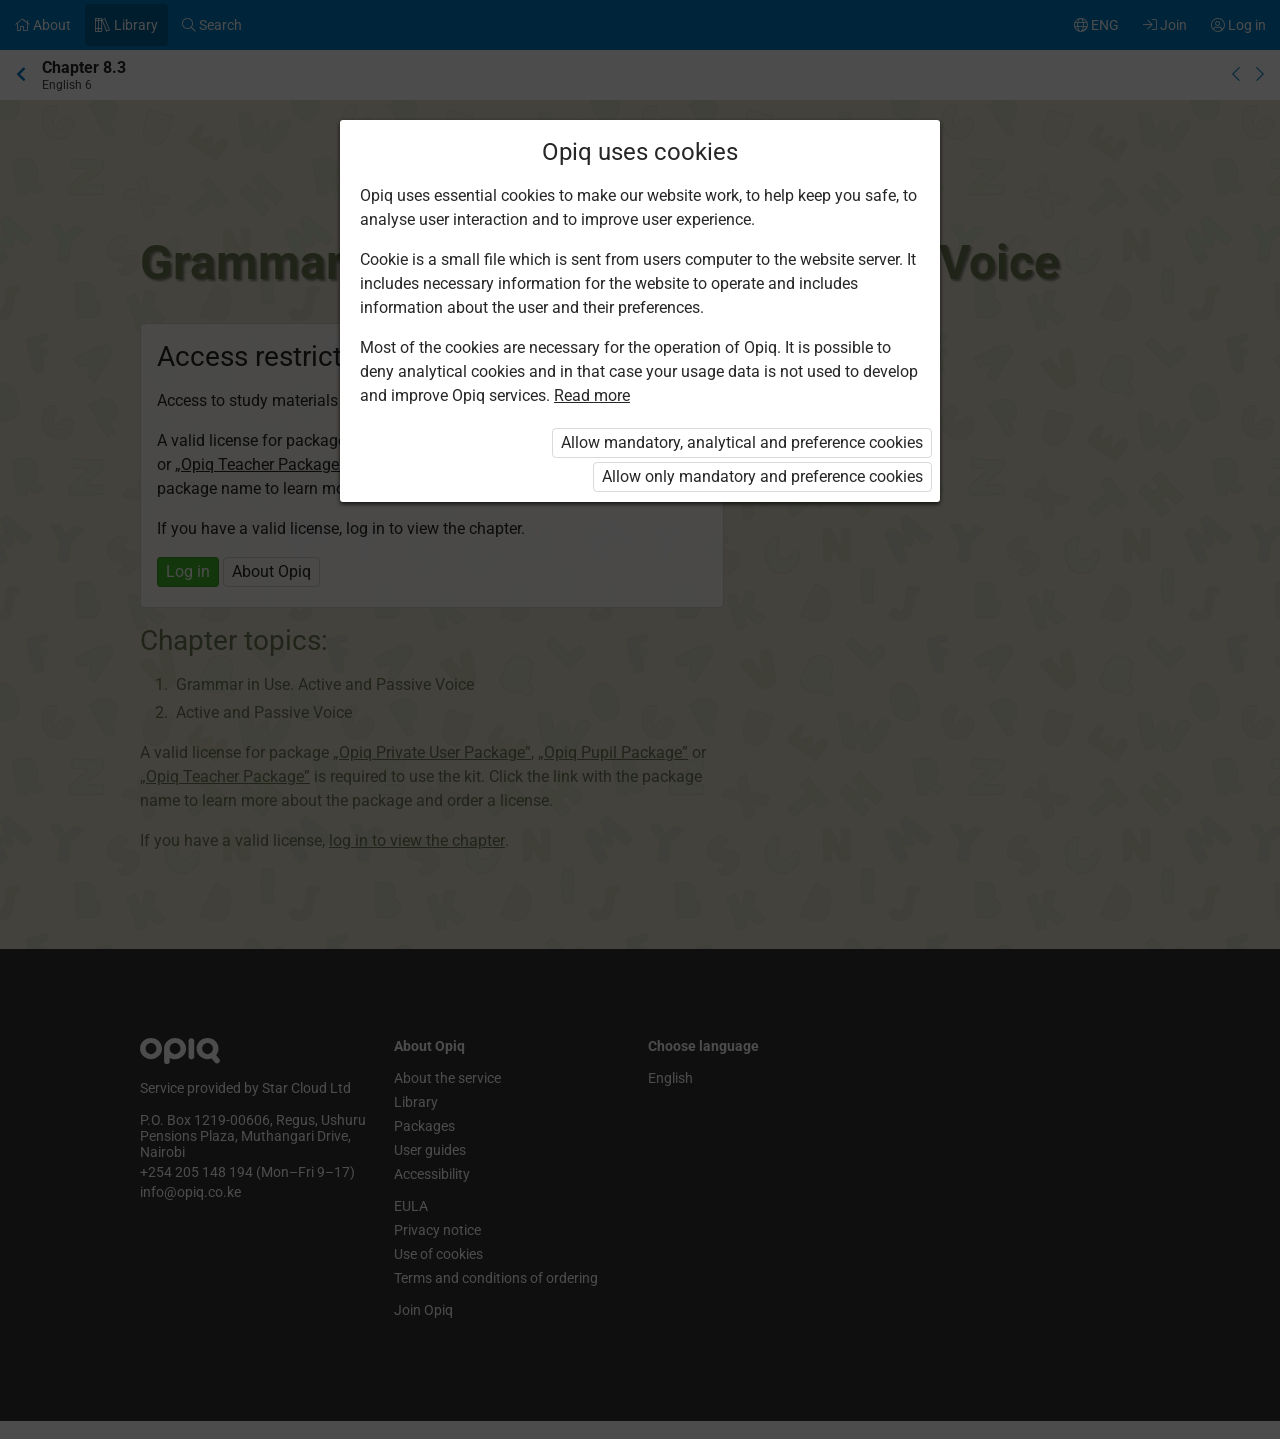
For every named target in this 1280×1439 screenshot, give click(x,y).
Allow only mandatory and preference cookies (762, 476)
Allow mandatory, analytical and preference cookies (742, 442)
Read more (592, 395)
